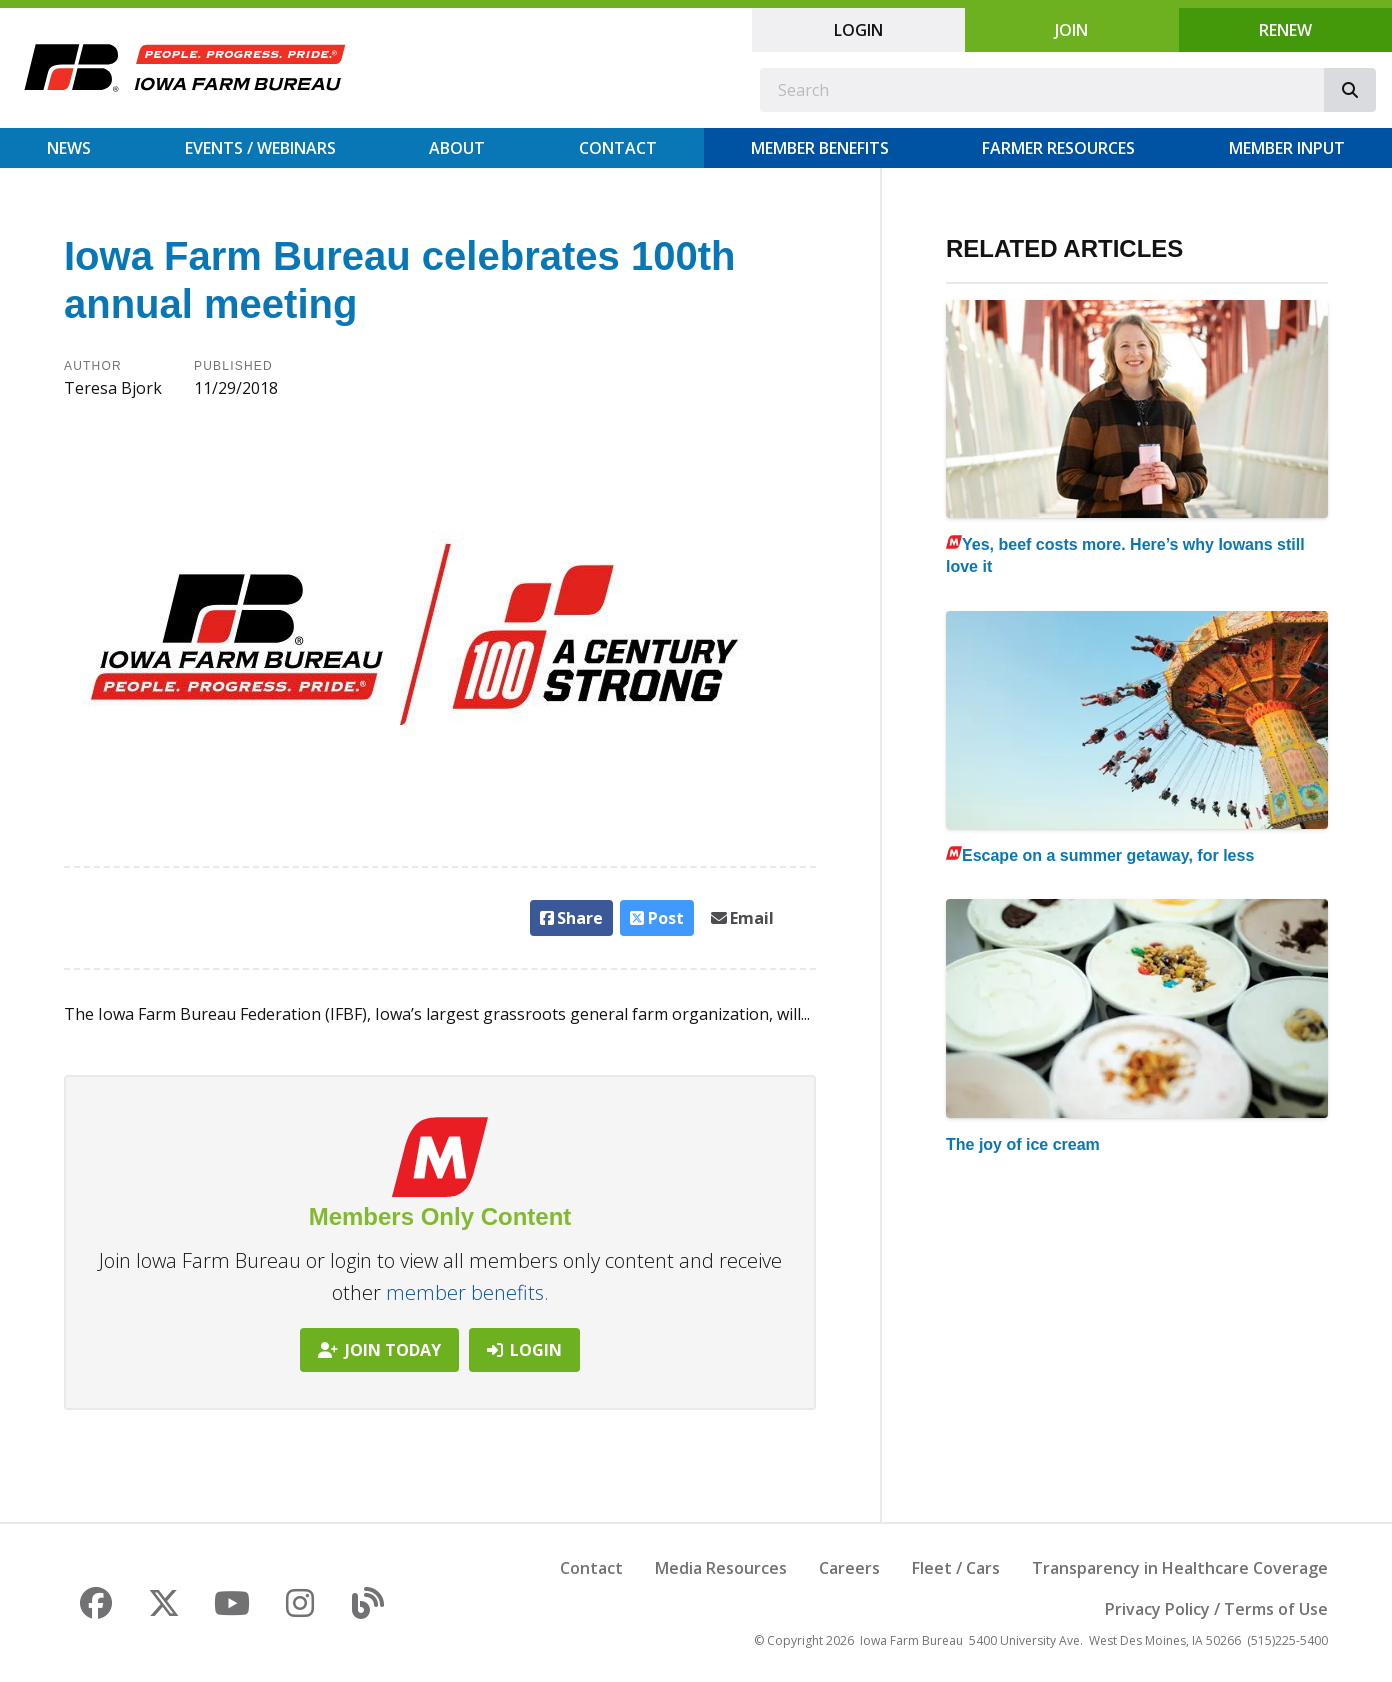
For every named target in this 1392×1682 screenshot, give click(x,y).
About (457, 148)
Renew (1285, 30)
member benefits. (467, 1292)
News (69, 148)
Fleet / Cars (956, 1568)
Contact (618, 148)
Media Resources (721, 1568)
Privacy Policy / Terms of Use (1216, 1609)
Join (1071, 30)
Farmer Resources (1058, 148)
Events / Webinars (260, 148)
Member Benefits (820, 148)
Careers (849, 1568)
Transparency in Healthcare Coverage (1180, 1568)
